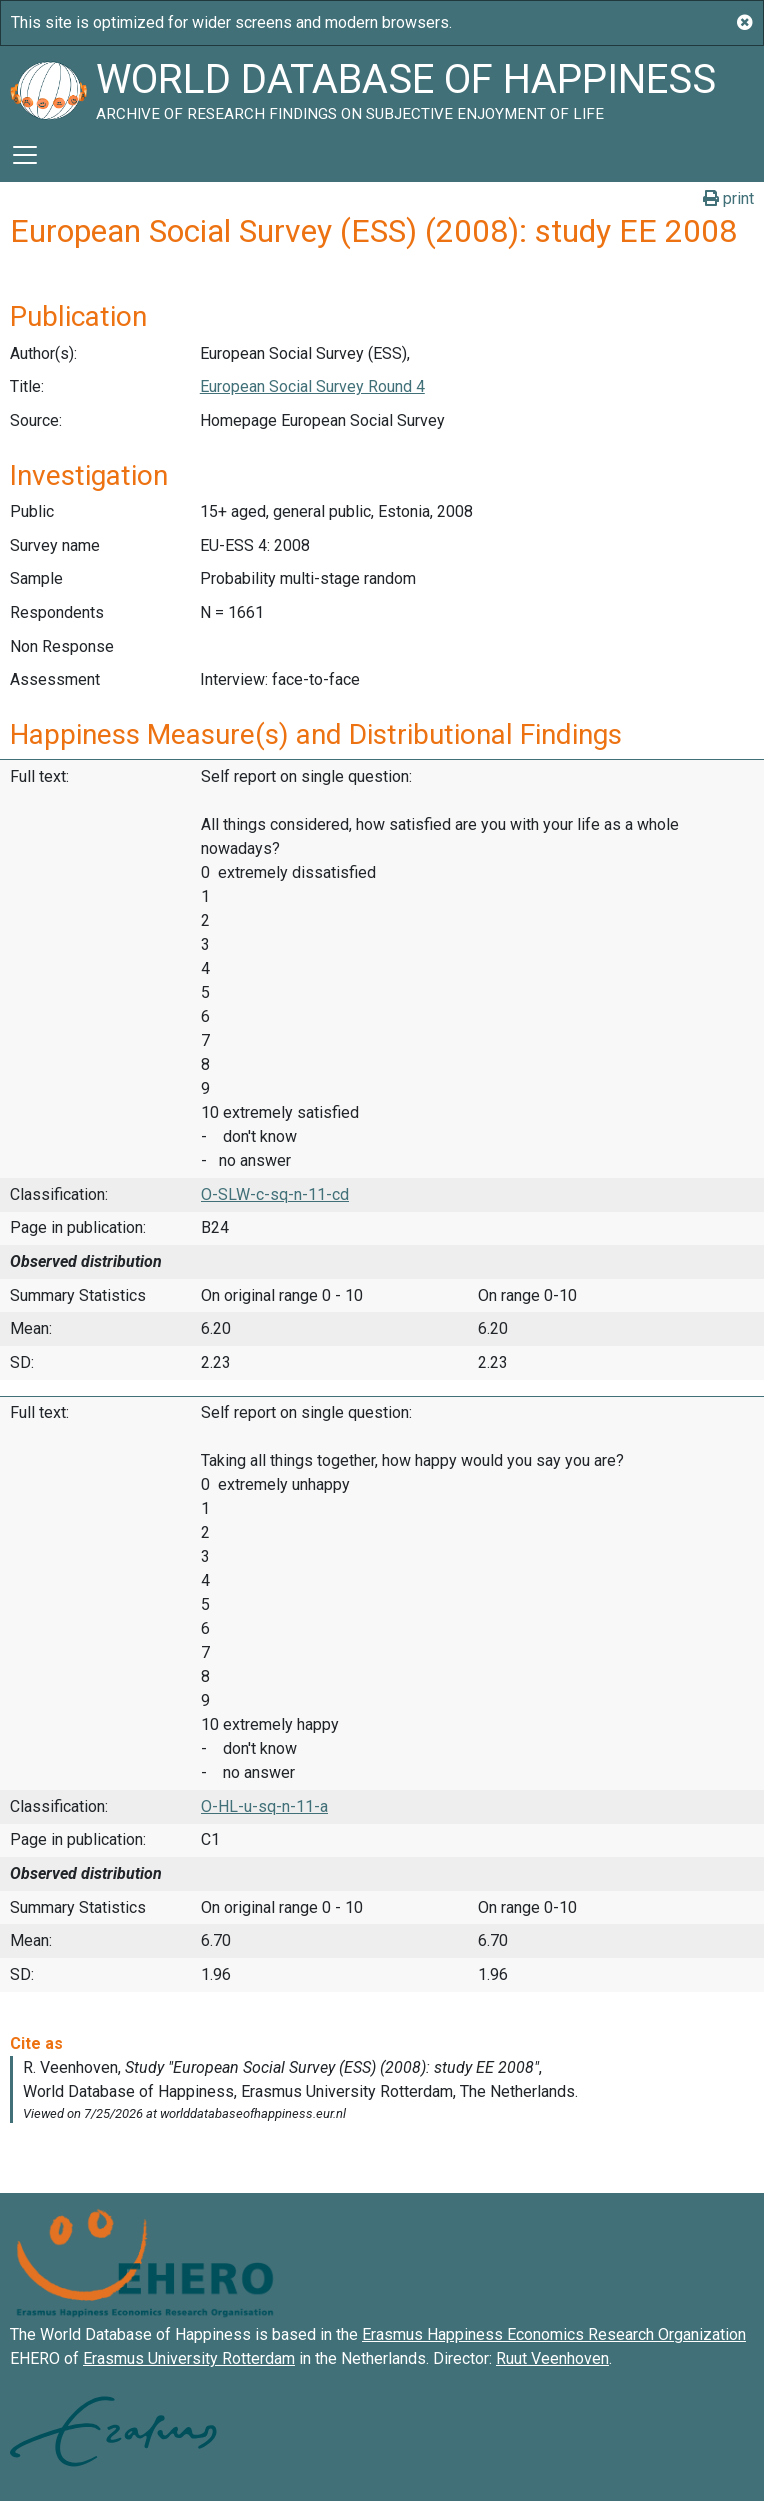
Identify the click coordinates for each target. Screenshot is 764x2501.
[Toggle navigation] (25, 155)
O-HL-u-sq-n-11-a (264, 1806)
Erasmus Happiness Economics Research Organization (554, 2334)
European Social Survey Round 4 (312, 386)
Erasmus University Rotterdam (189, 2358)
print (728, 198)
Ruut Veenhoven (552, 2358)
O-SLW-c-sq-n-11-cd (275, 1194)
